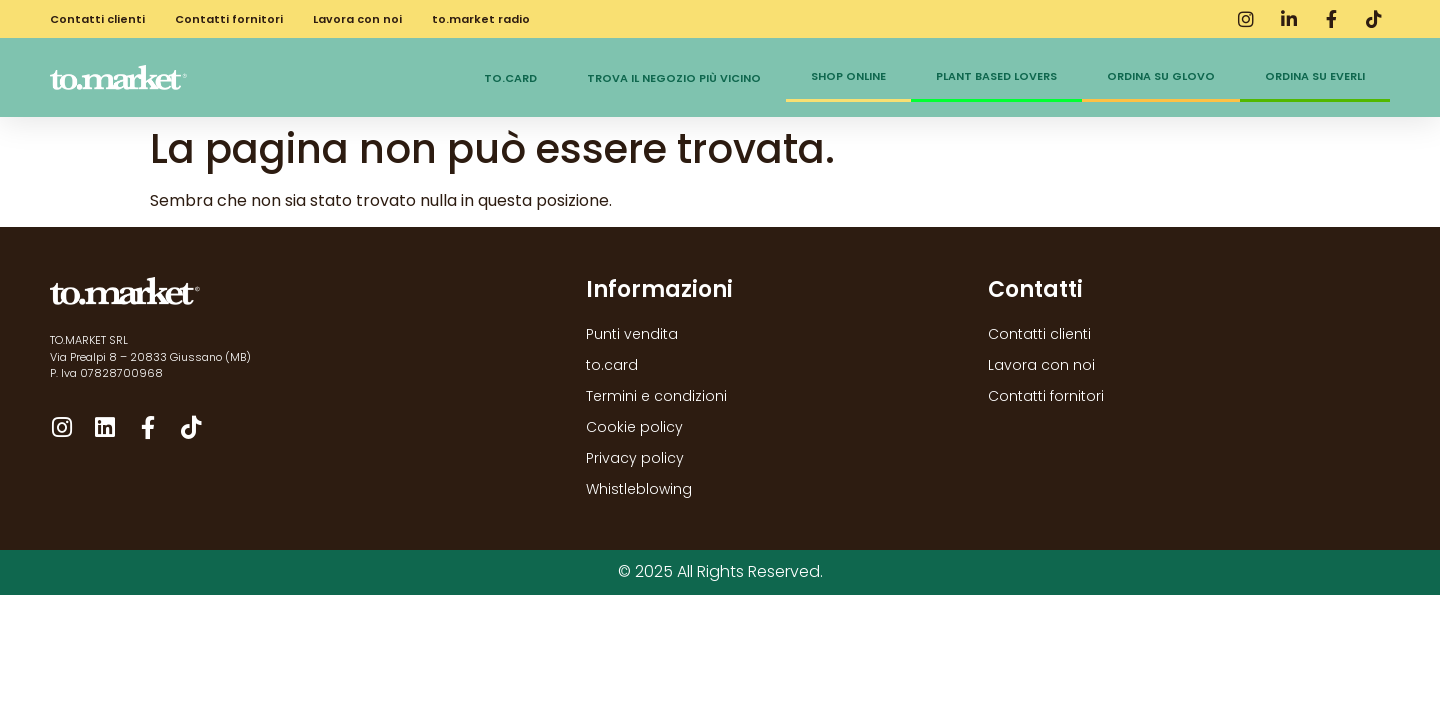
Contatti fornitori (229, 19)
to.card (510, 78)
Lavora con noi (357, 19)
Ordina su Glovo (1161, 76)
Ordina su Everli (1315, 76)
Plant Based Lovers (996, 76)
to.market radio (481, 19)
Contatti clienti (97, 19)
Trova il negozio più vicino (674, 78)
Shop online (848, 76)
